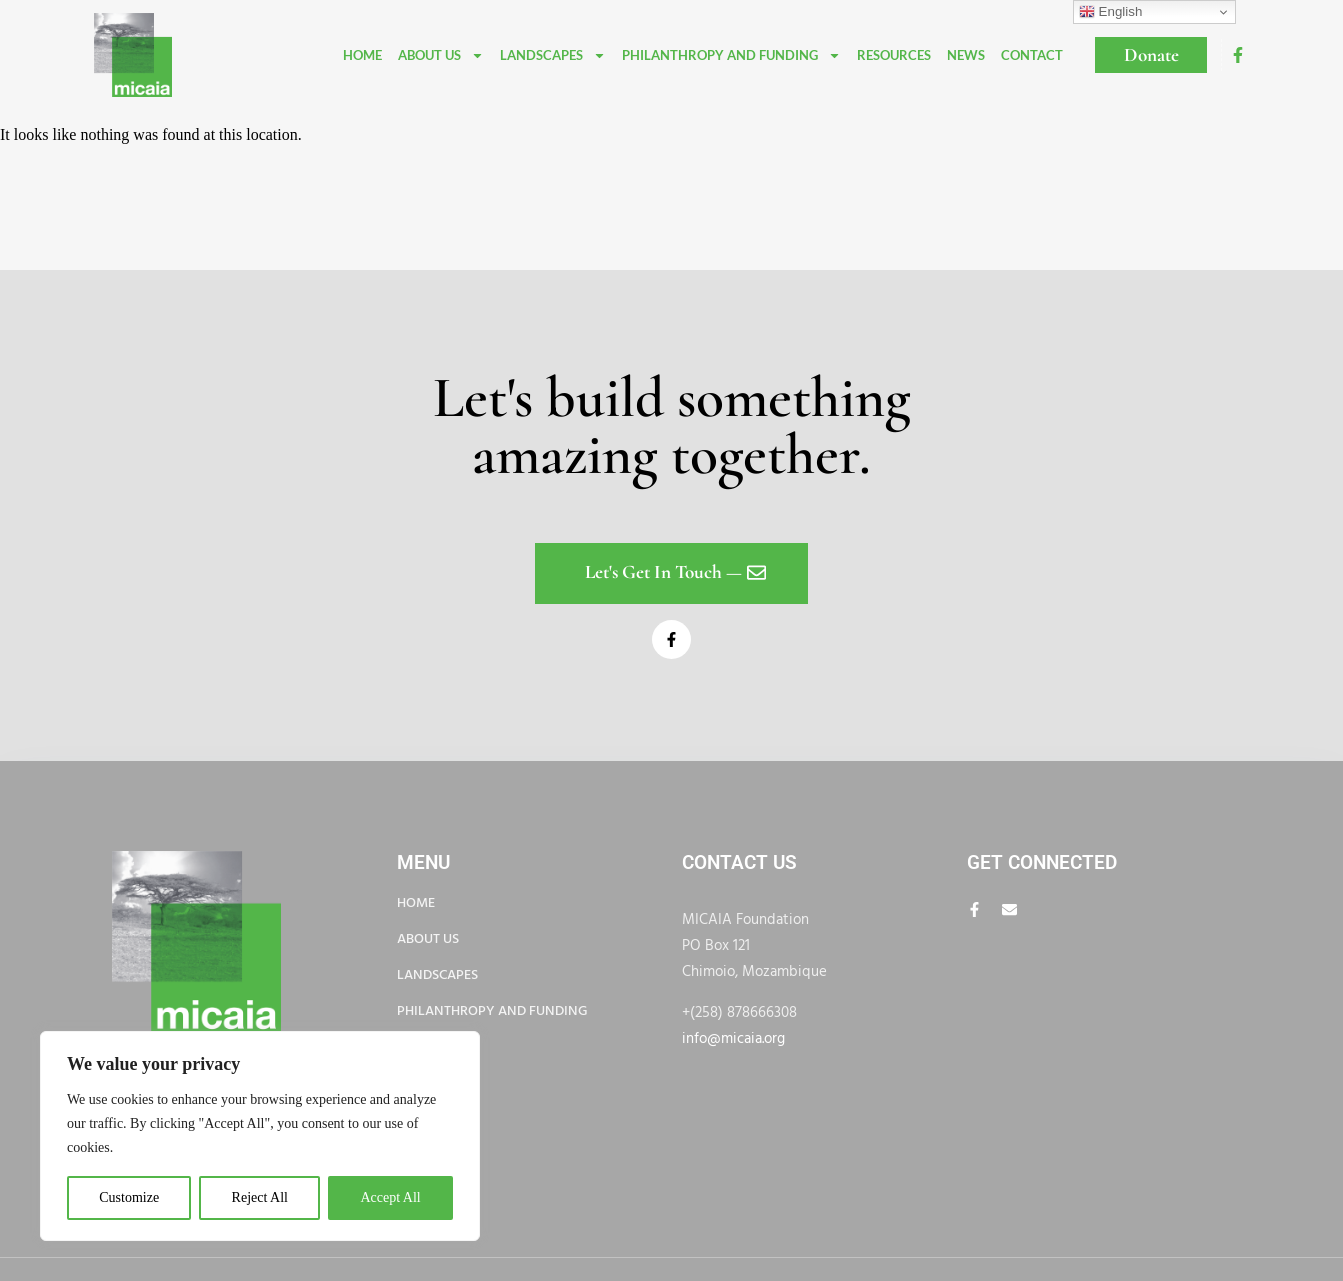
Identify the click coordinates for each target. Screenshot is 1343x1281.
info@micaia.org (733, 1039)
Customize (129, 1197)
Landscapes (553, 55)
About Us (441, 55)
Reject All (260, 1197)
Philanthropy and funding (731, 55)
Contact (1032, 55)
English (1110, 12)
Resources (894, 55)
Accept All (390, 1197)
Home (362, 55)
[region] (260, 1136)
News (966, 55)
